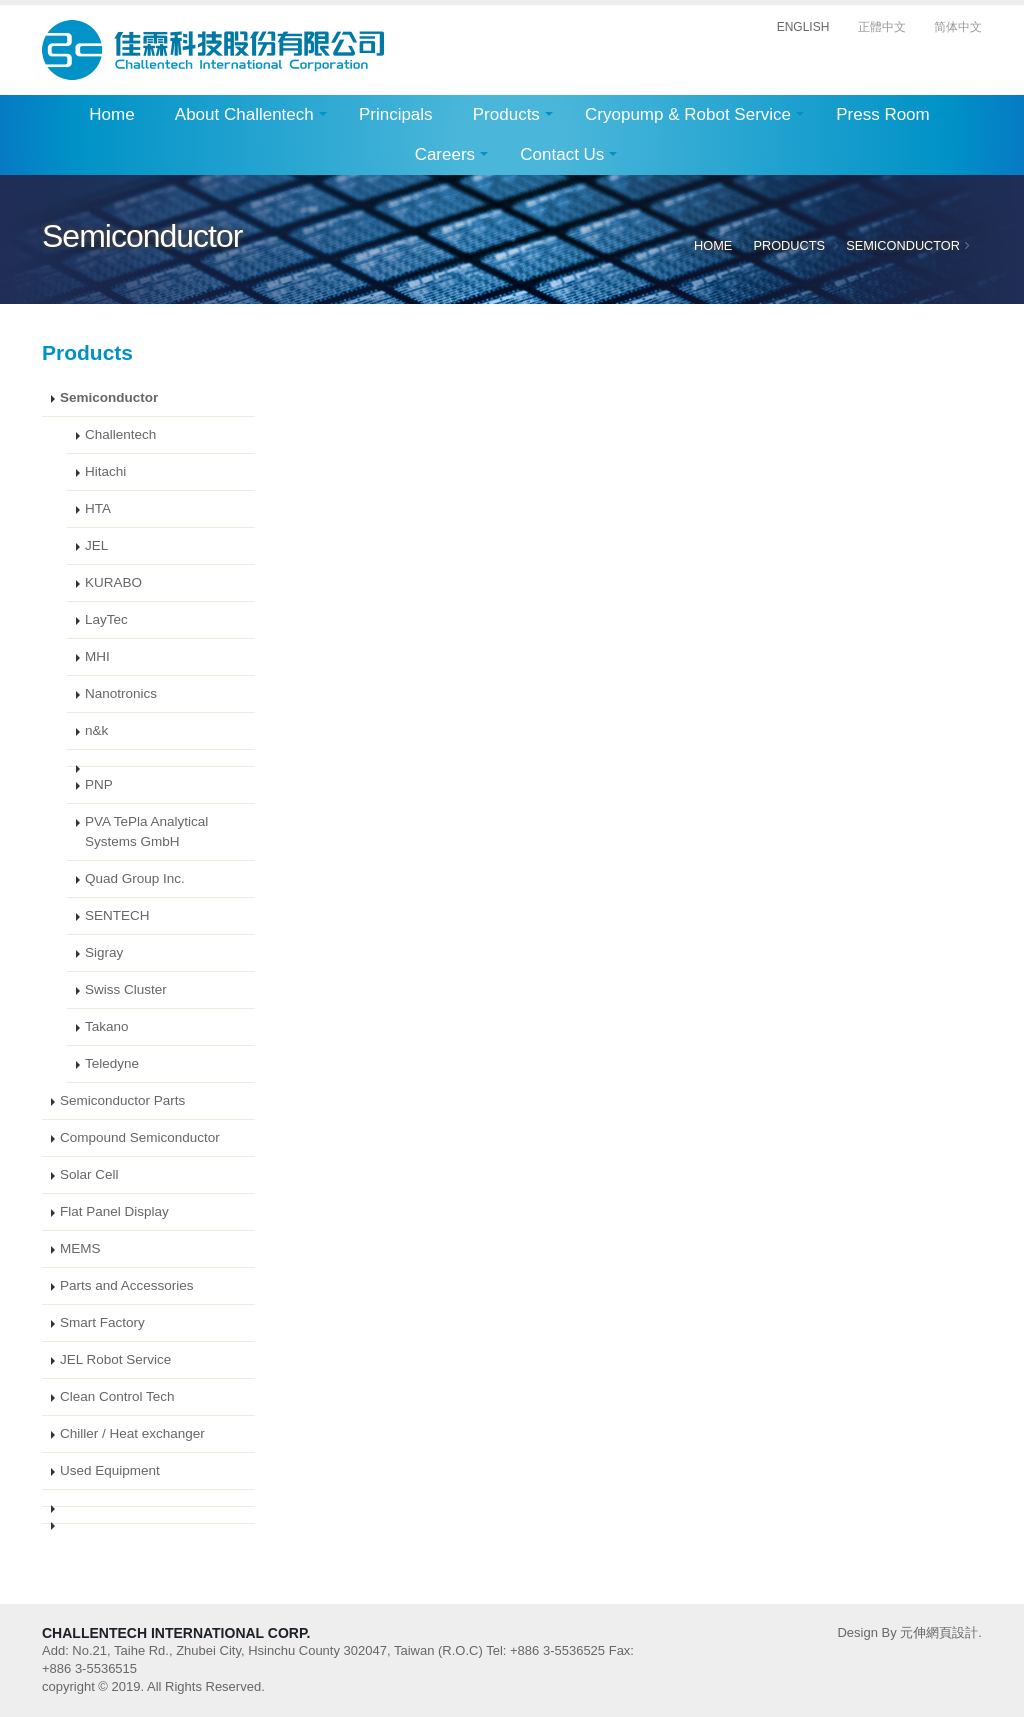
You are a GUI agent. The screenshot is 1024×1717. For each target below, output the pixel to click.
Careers (445, 154)
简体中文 (958, 27)
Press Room (883, 114)
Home (111, 114)
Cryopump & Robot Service (688, 114)
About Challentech (244, 114)
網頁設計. (954, 1632)
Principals (396, 114)
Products (506, 114)
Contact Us (562, 154)
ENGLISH (803, 27)
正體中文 (882, 27)
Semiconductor (903, 245)
